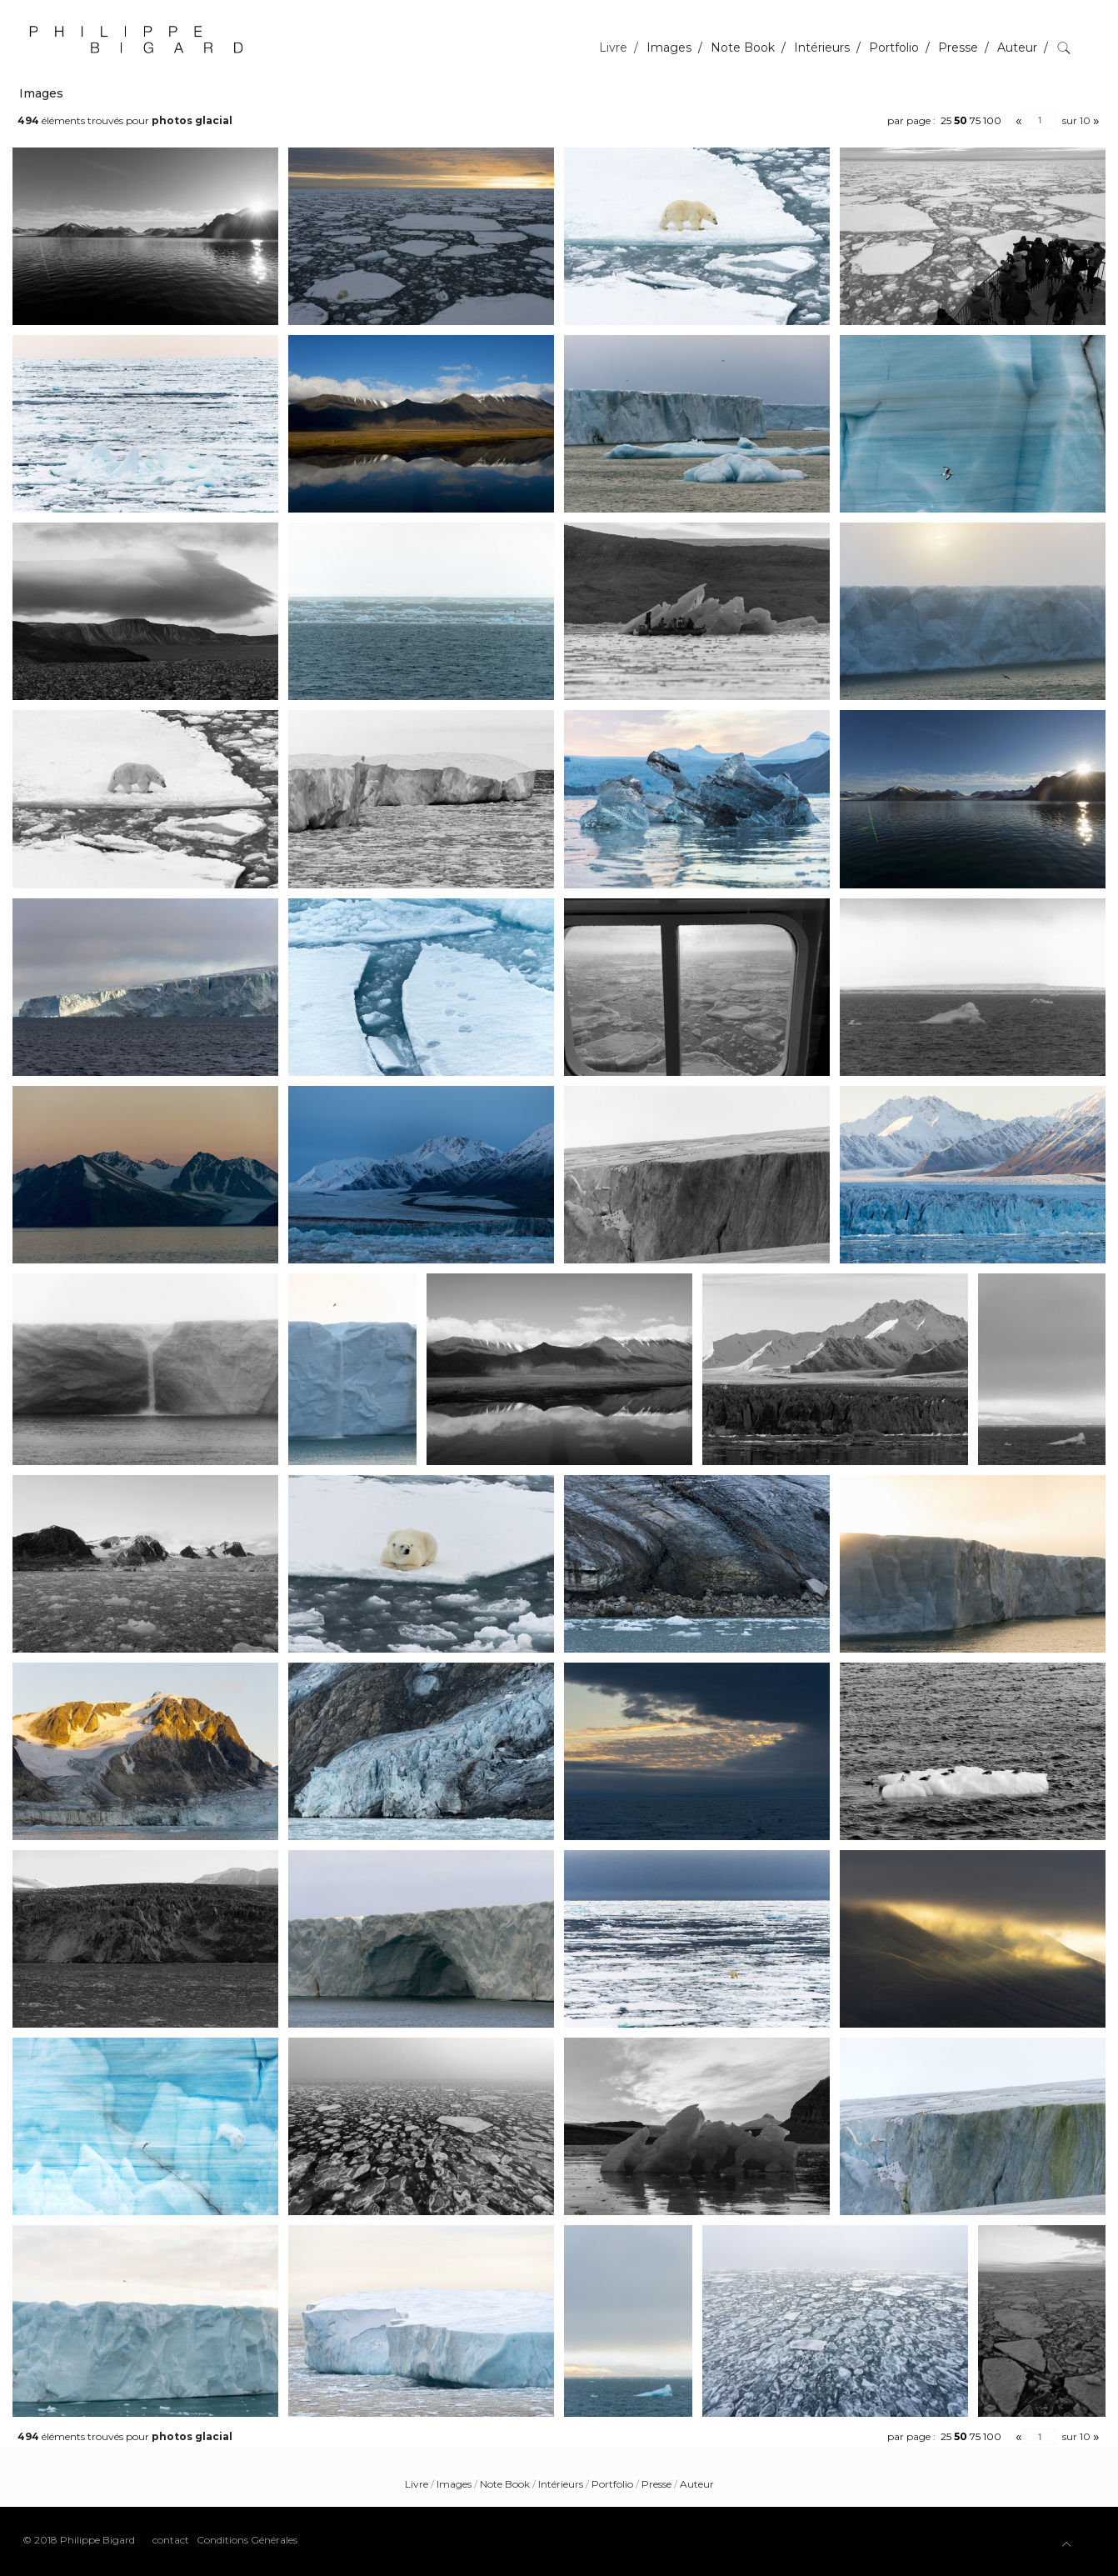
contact (170, 2539)
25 (946, 120)
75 (975, 120)
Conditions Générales (247, 2539)
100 (992, 120)
